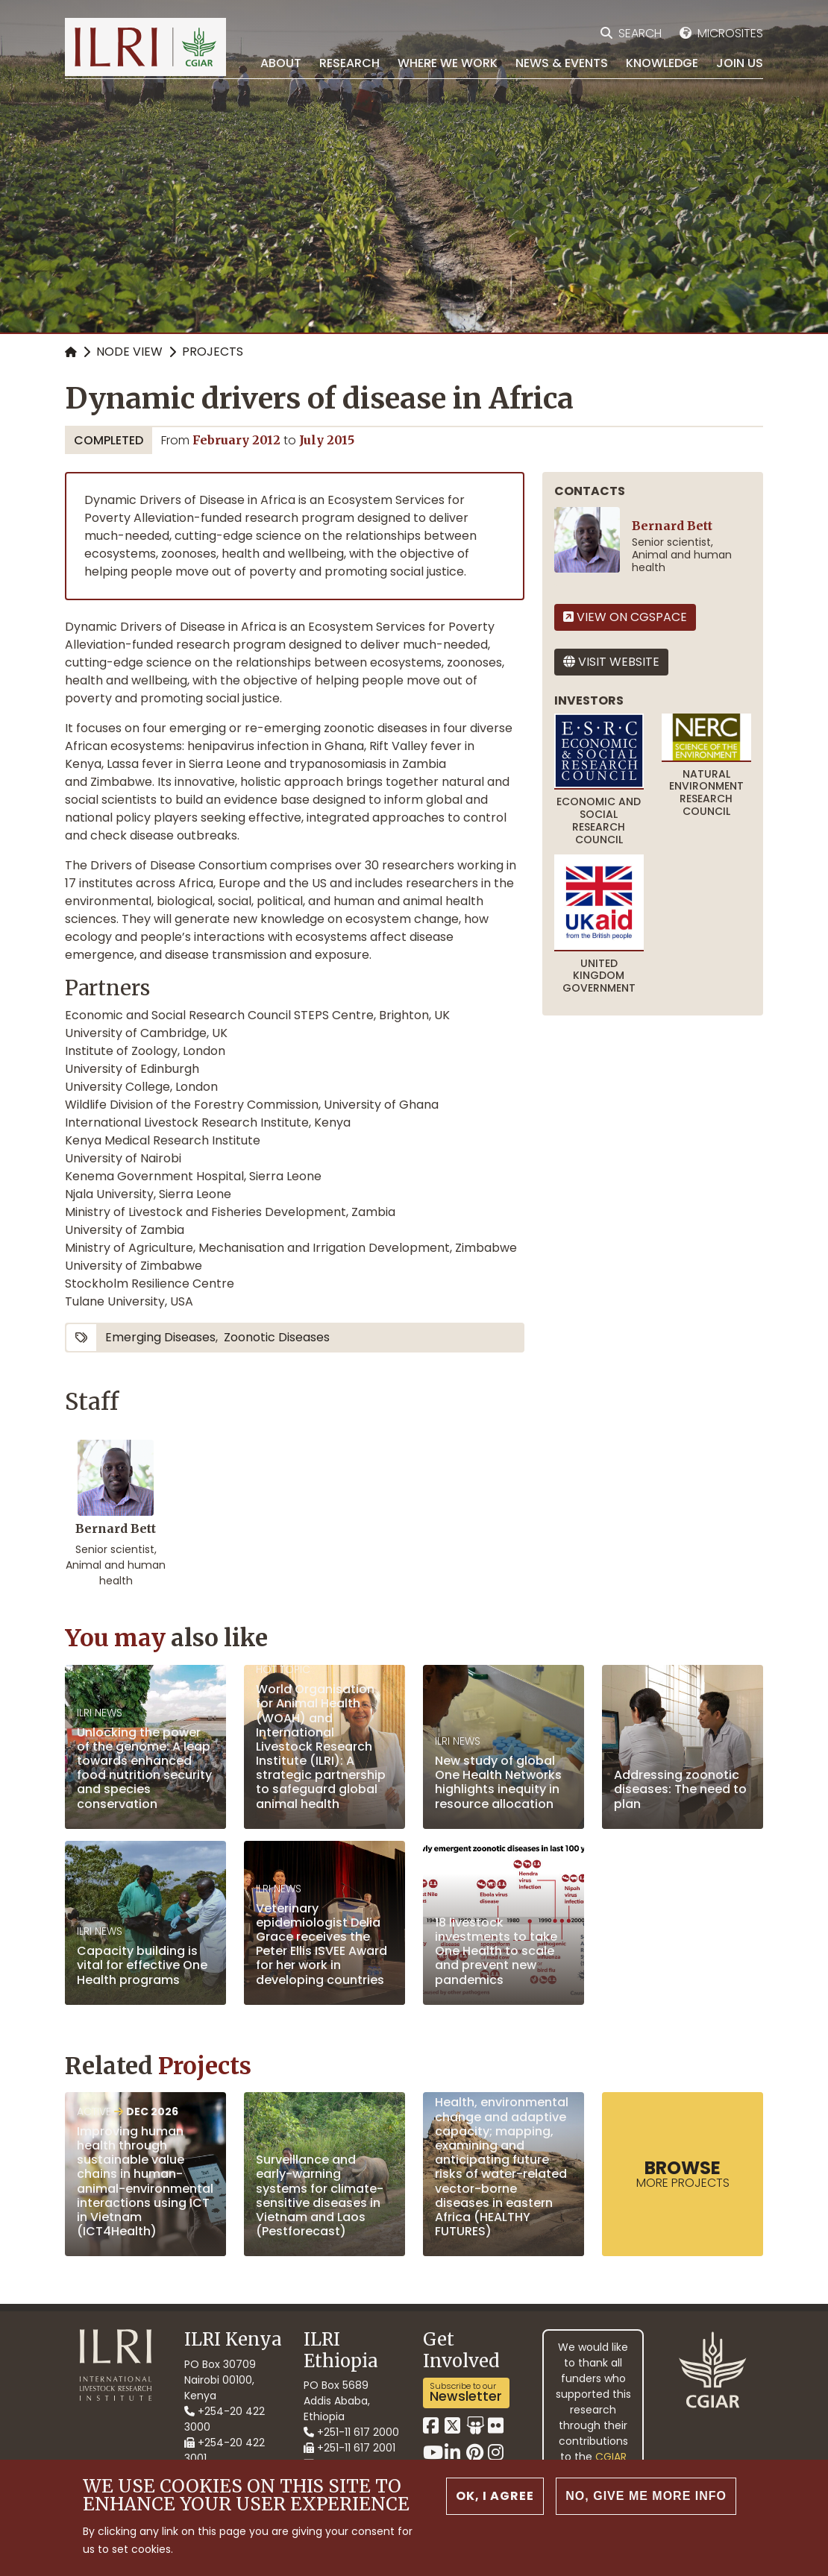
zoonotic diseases (277, 1337)
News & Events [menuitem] (561, 63)
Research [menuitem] (349, 63)
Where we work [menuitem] (448, 63)
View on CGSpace (625, 617)
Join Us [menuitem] (739, 63)
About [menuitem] (280, 63)
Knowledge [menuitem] (662, 63)
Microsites (730, 33)
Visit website (611, 661)
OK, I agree (495, 2495)
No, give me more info (646, 2496)
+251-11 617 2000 (351, 2432)
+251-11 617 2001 (349, 2447)
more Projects (683, 2173)
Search (640, 33)
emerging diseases (160, 1337)
